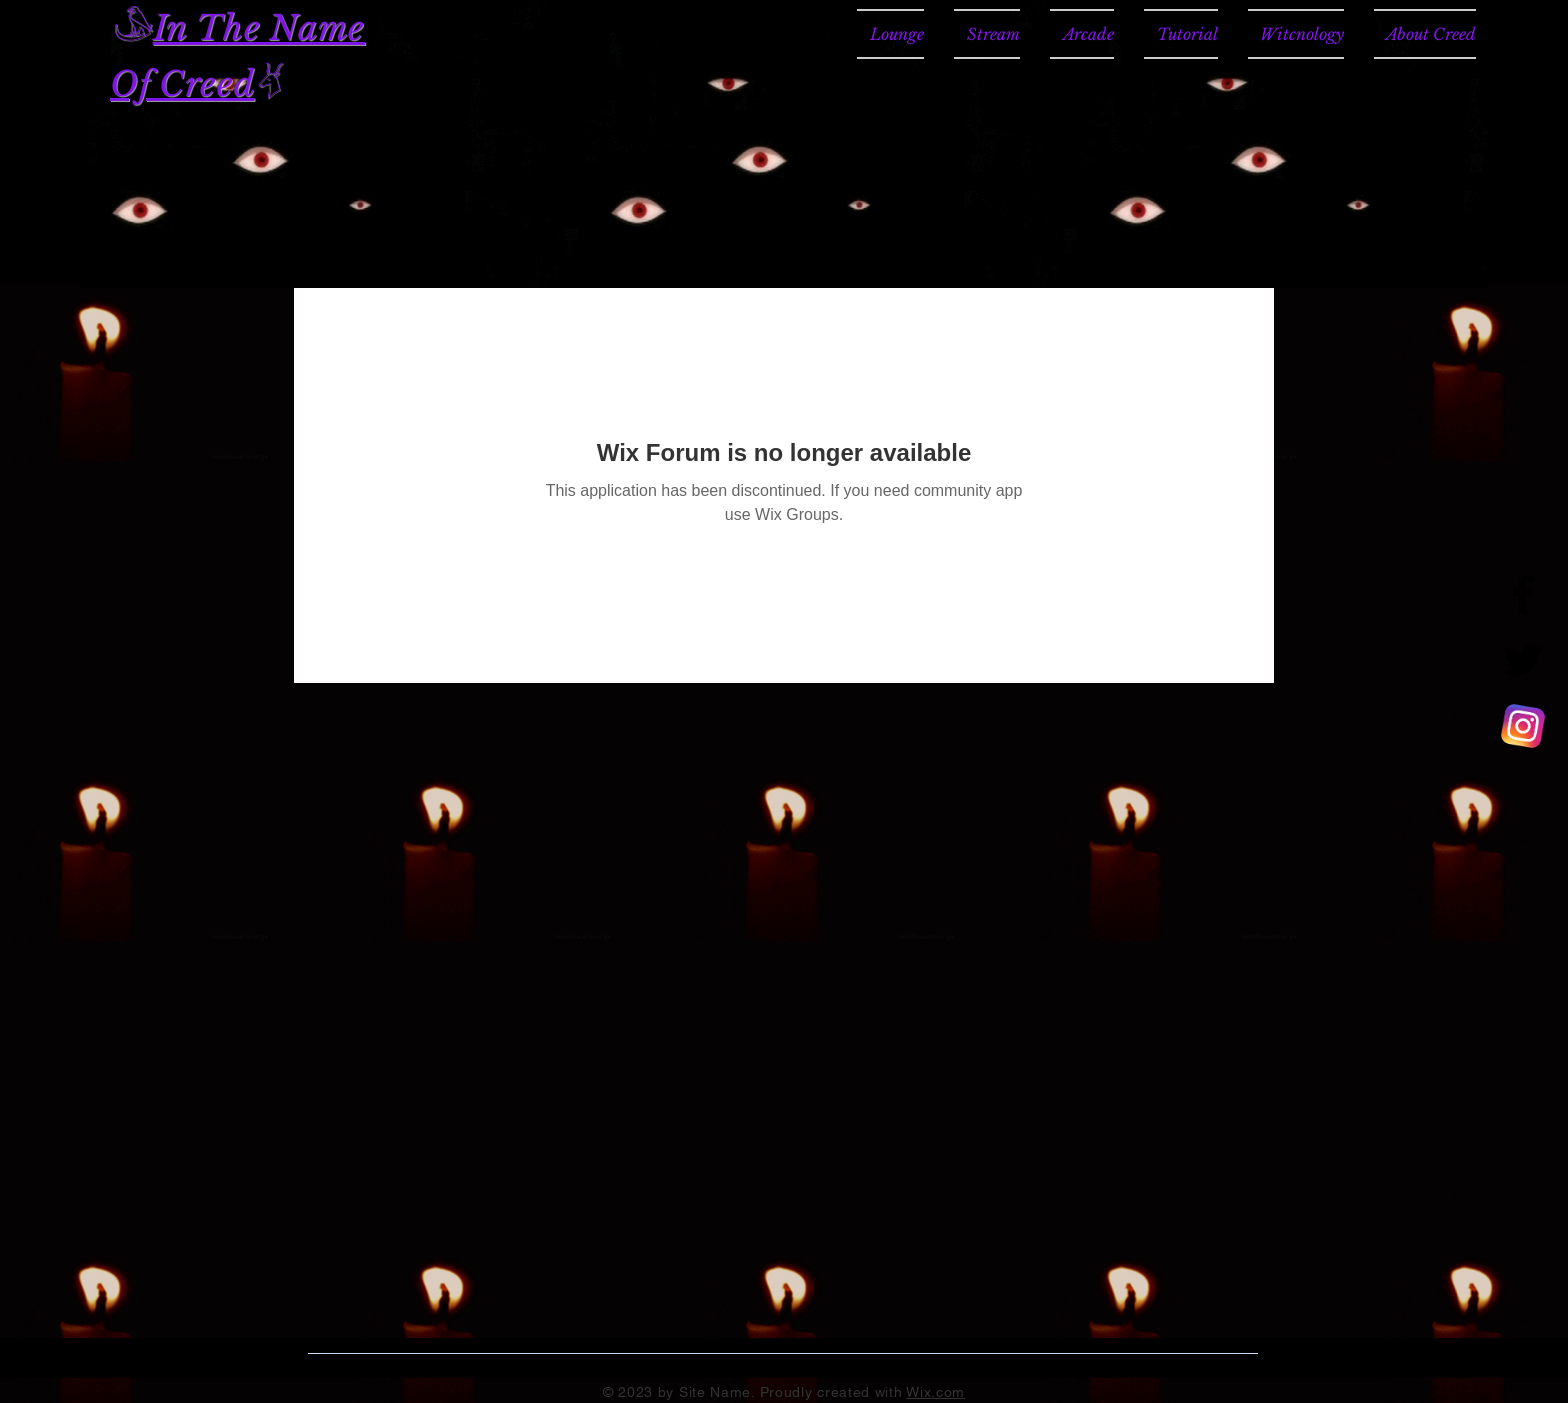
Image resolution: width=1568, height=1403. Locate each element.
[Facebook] (1523, 594)
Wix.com (935, 1392)
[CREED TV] (1523, 726)
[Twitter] (1523, 660)
